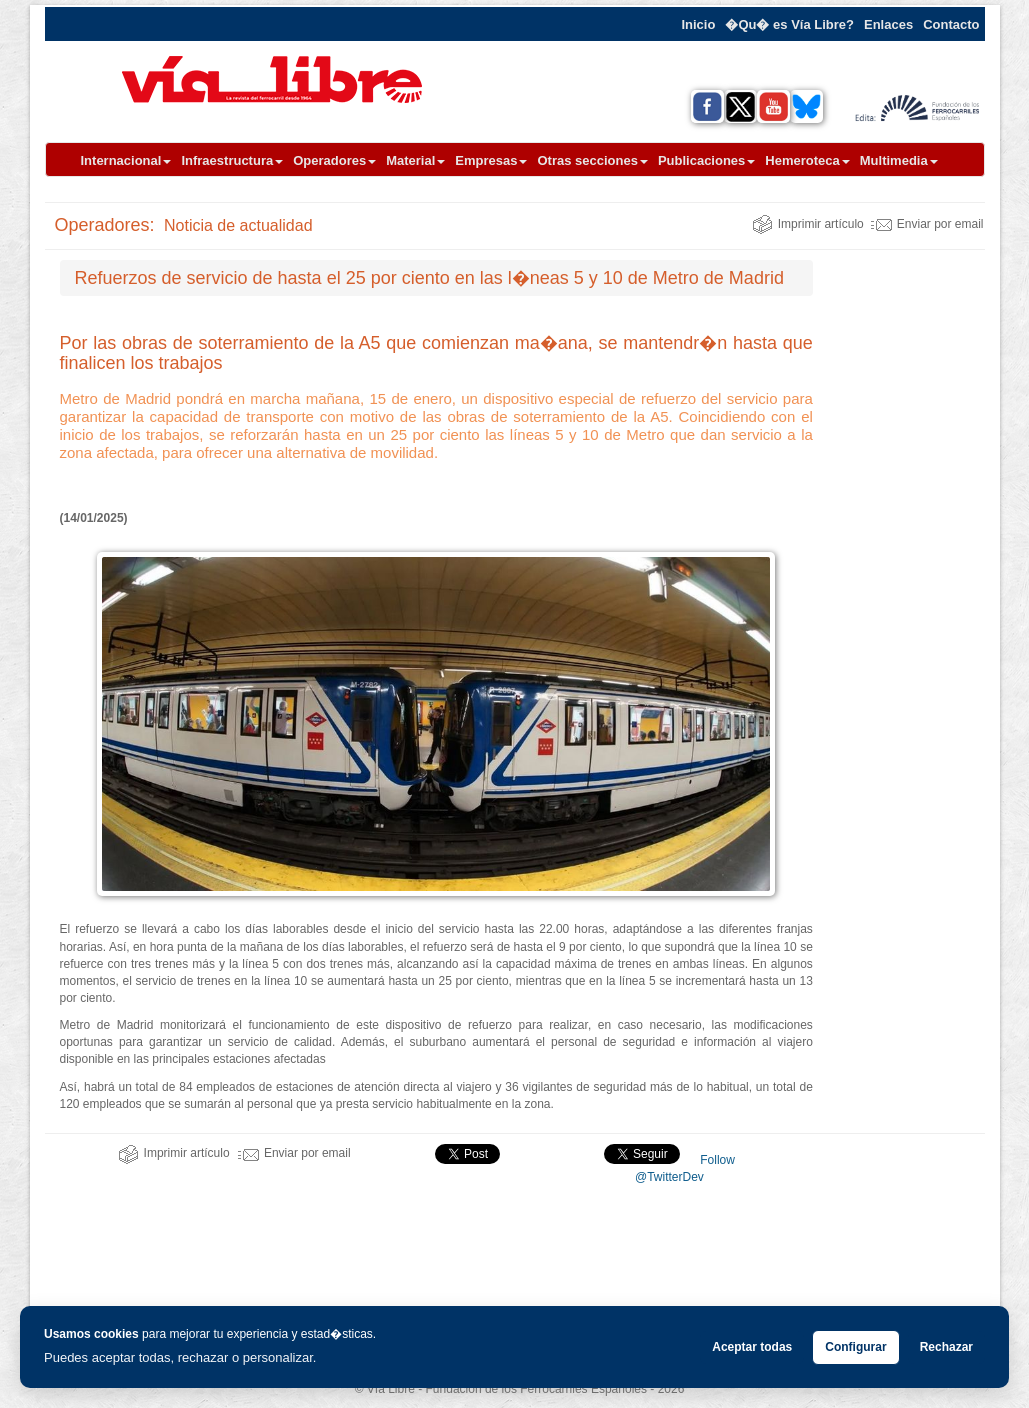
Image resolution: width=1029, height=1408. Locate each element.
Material (415, 160)
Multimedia (899, 160)
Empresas (491, 160)
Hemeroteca (807, 160)
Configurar (855, 1347)
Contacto (951, 24)
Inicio (698, 24)
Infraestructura (232, 160)
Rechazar (946, 1347)
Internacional (126, 160)
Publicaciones (706, 160)
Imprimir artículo (808, 224)
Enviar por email (927, 224)
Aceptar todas (752, 1347)
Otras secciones (592, 160)
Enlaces (888, 24)
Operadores (334, 160)
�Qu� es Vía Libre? (789, 24)
